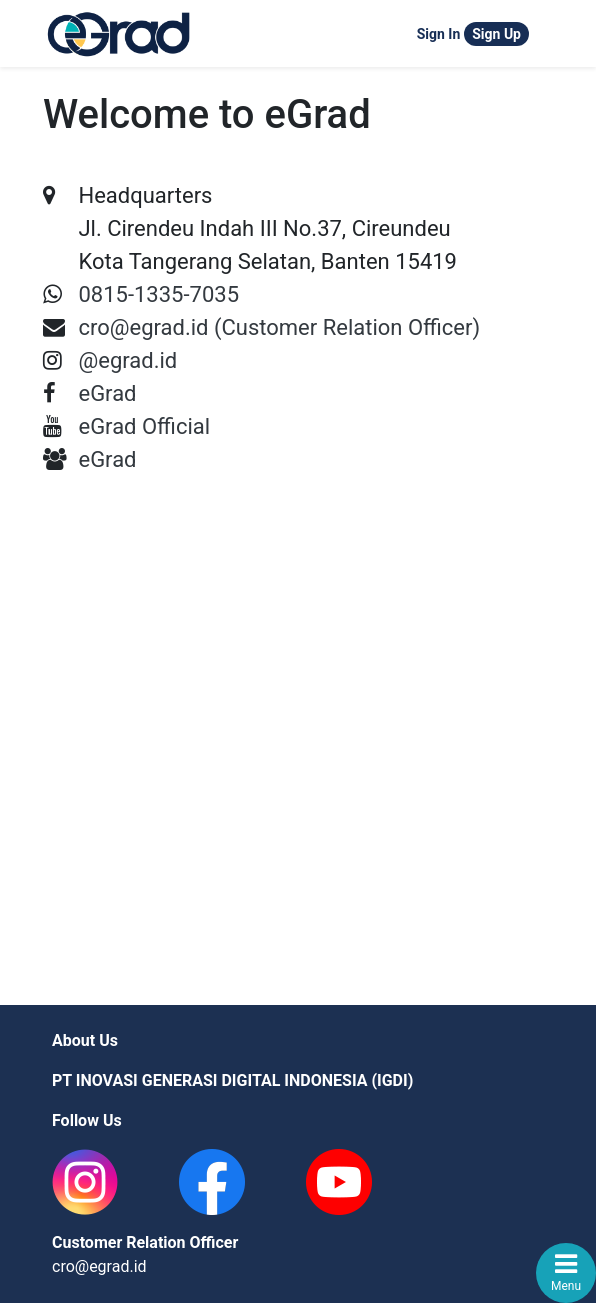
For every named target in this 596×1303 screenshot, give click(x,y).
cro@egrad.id (99, 1266)
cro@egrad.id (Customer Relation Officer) (279, 327)
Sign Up (496, 34)
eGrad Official (144, 426)
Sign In (439, 34)
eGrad (107, 393)
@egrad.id (127, 360)
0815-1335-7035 (158, 294)
